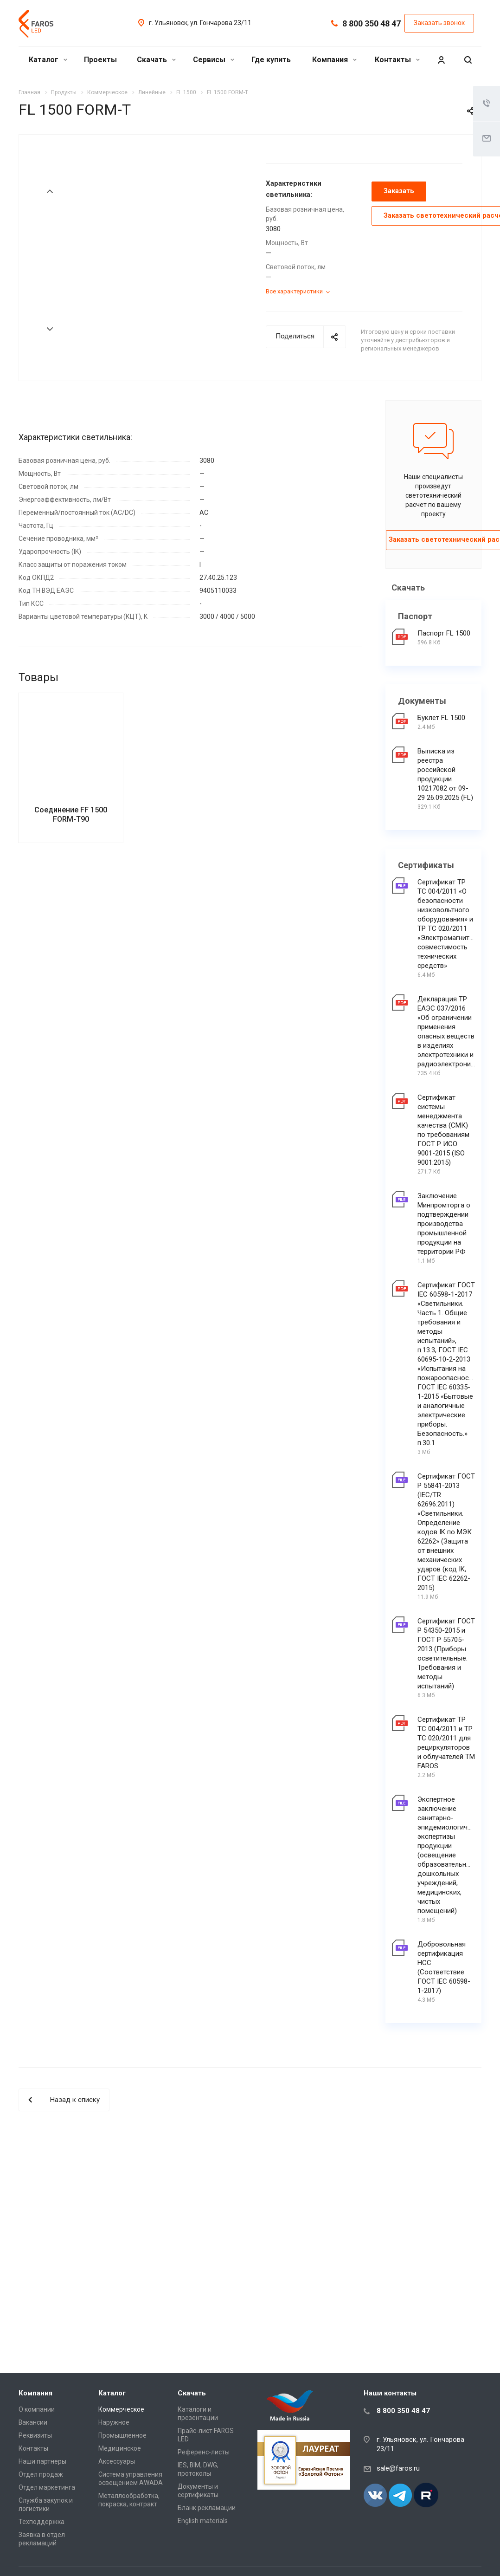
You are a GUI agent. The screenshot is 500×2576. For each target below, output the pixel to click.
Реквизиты (35, 2435)
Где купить (271, 59)
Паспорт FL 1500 (443, 633)
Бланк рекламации (207, 2507)
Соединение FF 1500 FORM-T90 (70, 873)
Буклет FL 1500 (441, 718)
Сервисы (213, 59)
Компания (334, 59)
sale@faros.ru (398, 2468)
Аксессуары (116, 2461)
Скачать (156, 59)
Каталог (48, 59)
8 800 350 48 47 (371, 23)
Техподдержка (41, 2521)
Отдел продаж (41, 2474)
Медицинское (119, 2448)
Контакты (397, 59)
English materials (203, 2520)
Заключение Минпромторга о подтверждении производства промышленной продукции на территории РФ (443, 1224)
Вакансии (33, 2422)
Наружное (113, 2422)
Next (49, 329)
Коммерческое (121, 2409)
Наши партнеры (42, 2461)
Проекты (100, 59)
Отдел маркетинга (47, 2487)
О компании (37, 2409)
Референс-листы (204, 2452)
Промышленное (122, 2435)
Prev (49, 191)
